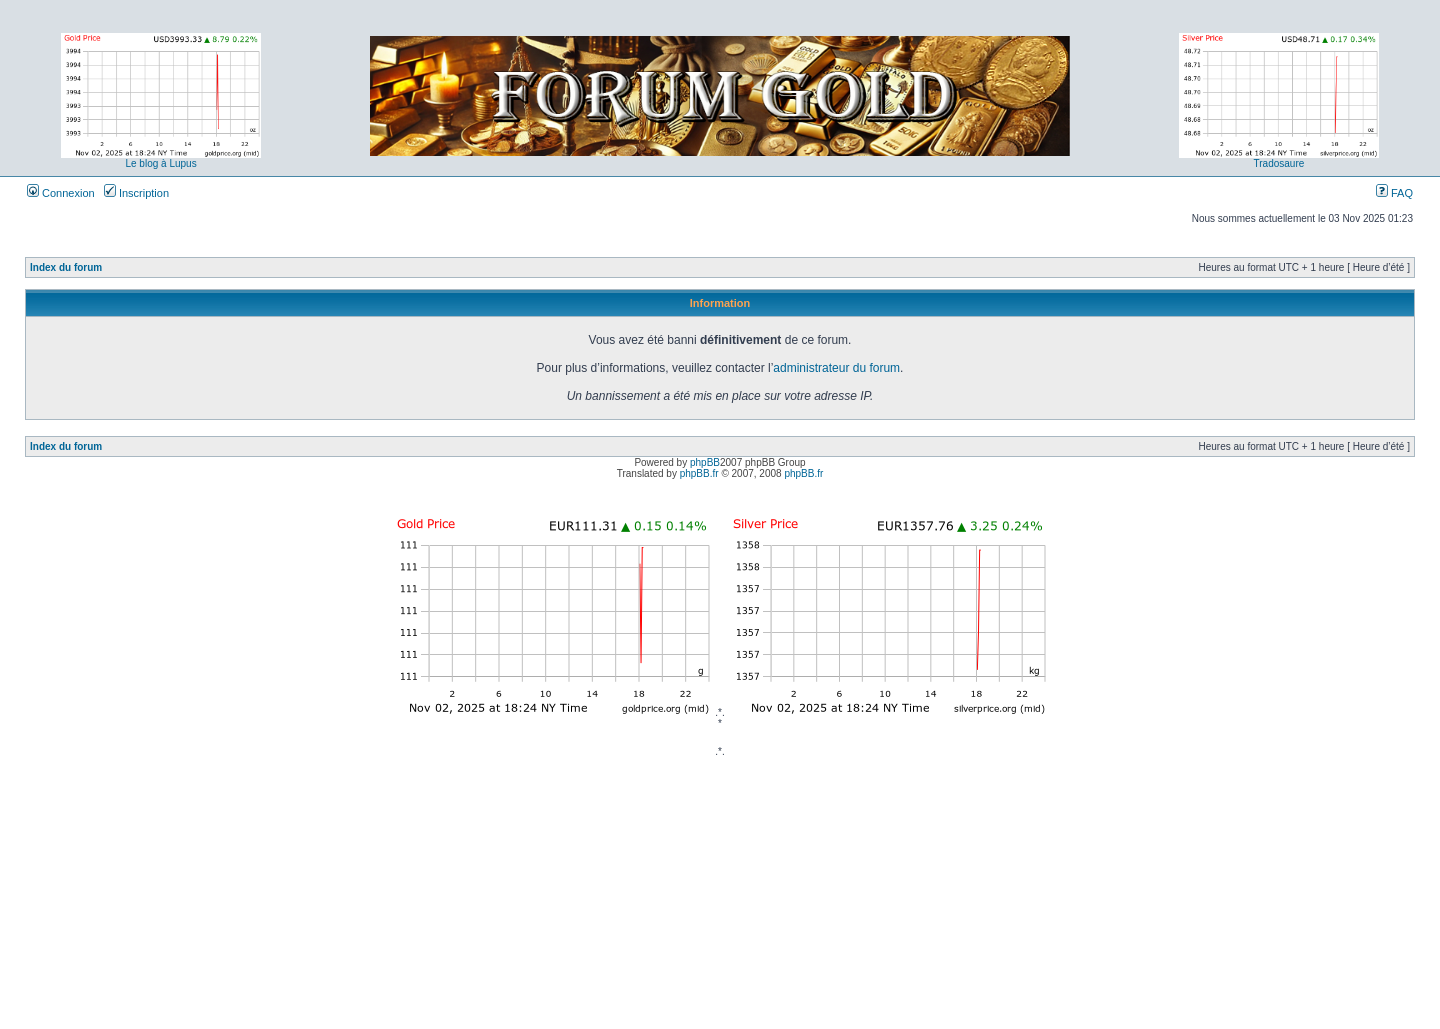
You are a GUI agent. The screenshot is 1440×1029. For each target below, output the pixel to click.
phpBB (705, 462)
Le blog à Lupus (160, 163)
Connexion (61, 193)
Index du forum (66, 267)
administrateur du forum (836, 368)
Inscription (136, 193)
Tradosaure (1279, 163)
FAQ (1394, 193)
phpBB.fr (699, 473)
